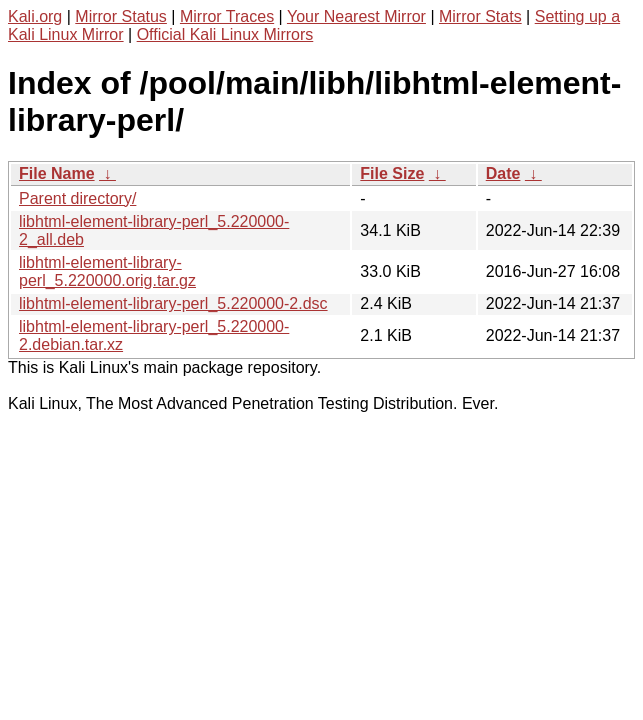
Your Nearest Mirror (356, 16)
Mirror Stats (480, 16)
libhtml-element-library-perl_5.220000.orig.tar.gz (107, 271)
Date (503, 173)
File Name (57, 173)
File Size (392, 173)
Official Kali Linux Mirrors (225, 34)
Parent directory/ (77, 198)
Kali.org (35, 16)
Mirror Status (121, 16)
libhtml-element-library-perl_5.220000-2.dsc (173, 303)
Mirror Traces (227, 16)
